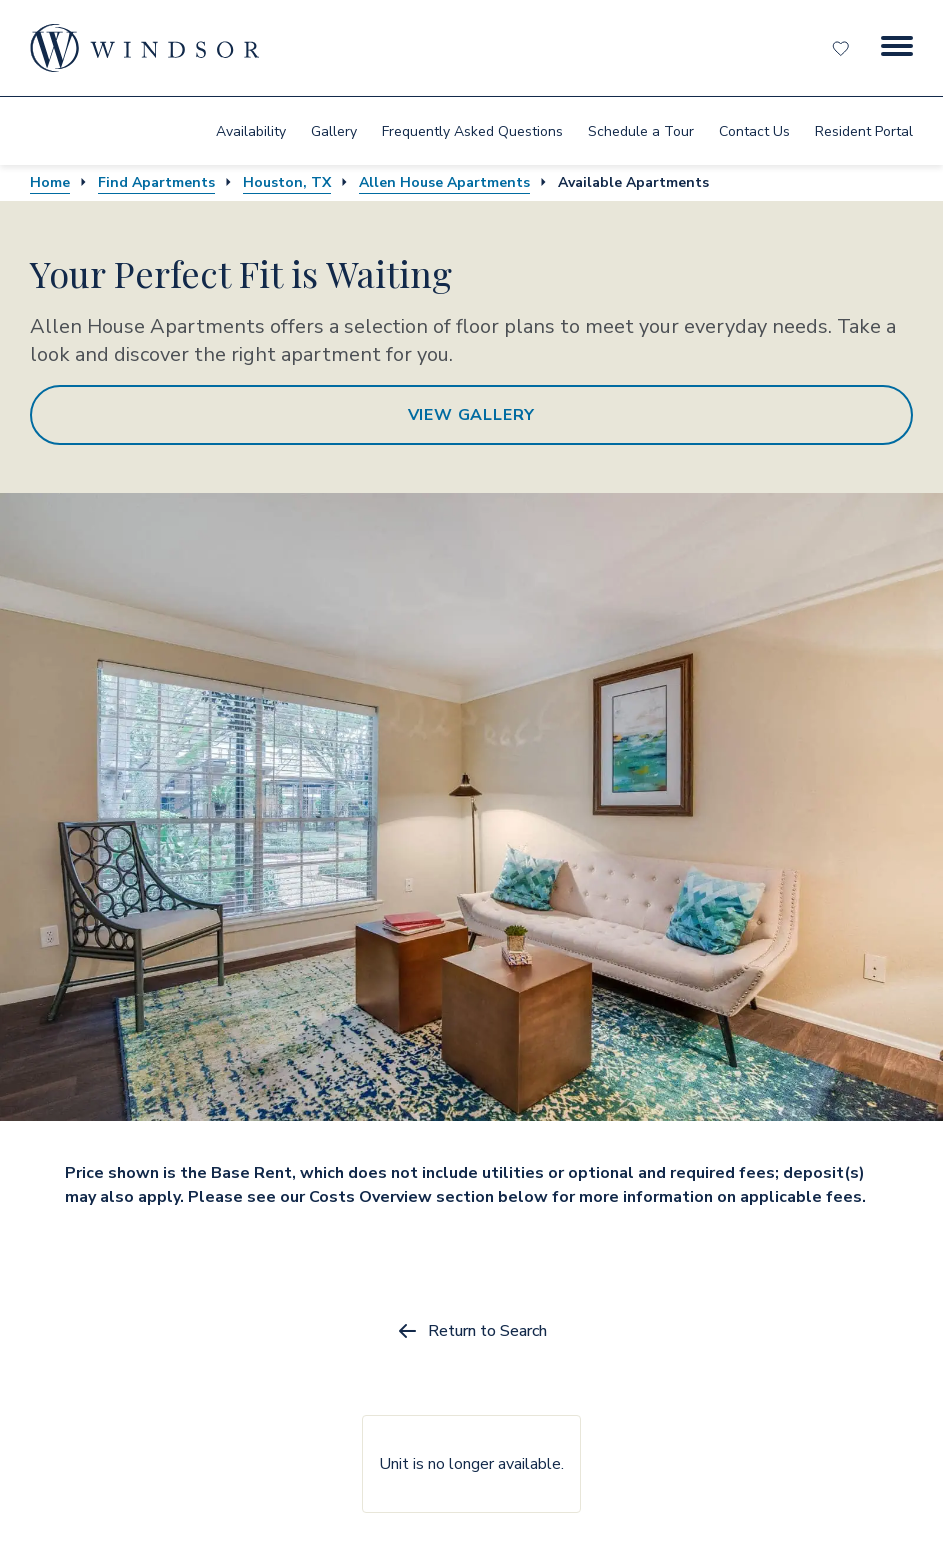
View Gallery (472, 415)
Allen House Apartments (444, 182)
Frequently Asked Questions (472, 131)
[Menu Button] (897, 48)
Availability (251, 131)
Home (50, 182)
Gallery (334, 131)
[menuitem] (251, 131)
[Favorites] (843, 48)
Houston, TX (287, 182)
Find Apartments (156, 182)
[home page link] (145, 48)
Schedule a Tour (641, 131)
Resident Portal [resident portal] (864, 131)
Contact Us (754, 131)
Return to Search (471, 1331)
